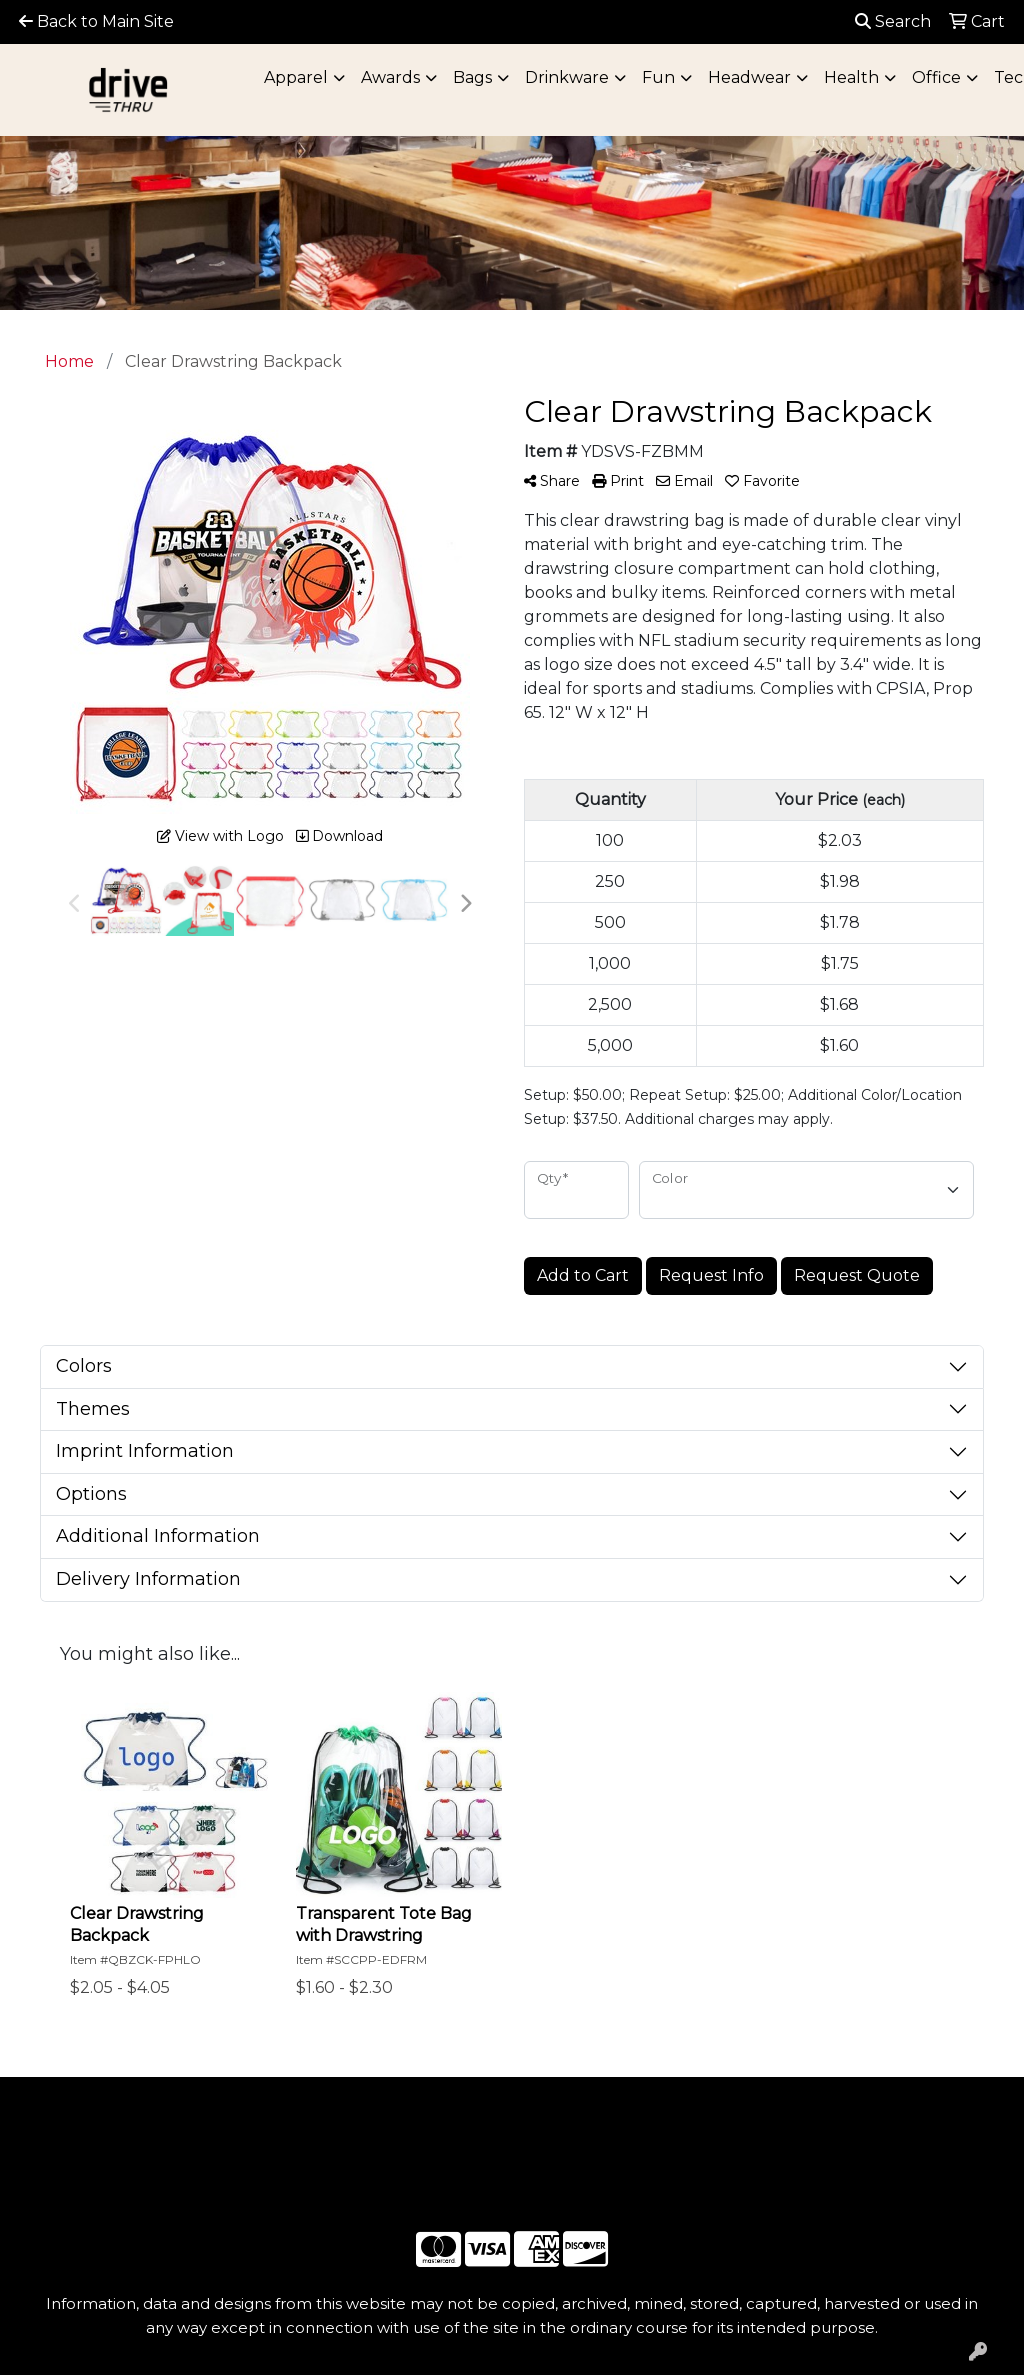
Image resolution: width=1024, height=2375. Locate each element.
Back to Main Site (96, 21)
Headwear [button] (749, 77)
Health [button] (851, 77)
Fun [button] (658, 77)
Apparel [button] (296, 77)
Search (893, 21)
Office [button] (936, 77)
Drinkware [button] (567, 77)
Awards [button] (390, 77)
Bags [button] (472, 77)
